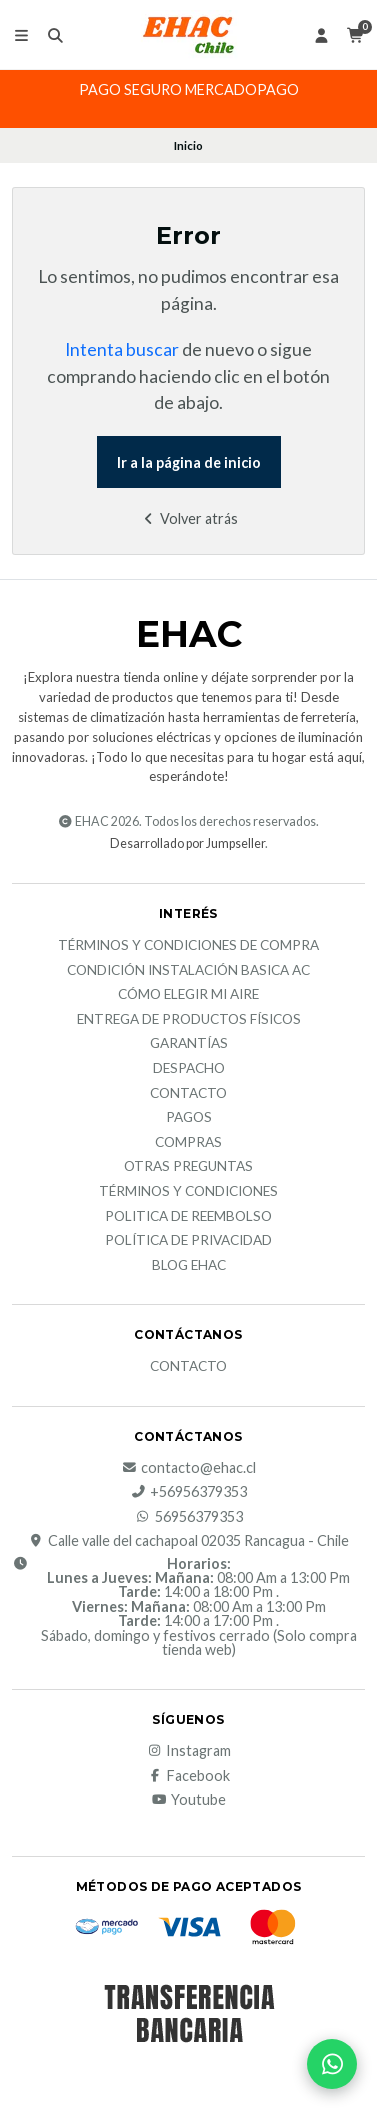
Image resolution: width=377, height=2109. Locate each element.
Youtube (188, 1800)
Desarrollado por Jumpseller (187, 843)
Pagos (189, 1118)
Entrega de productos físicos (189, 1020)
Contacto (188, 1094)
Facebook (188, 1776)
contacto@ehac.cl (188, 1468)
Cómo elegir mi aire (188, 995)
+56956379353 (188, 1492)
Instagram (188, 1751)
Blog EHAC (189, 1266)
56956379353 (189, 1517)
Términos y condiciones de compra (188, 946)
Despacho (189, 1069)
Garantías (189, 1044)
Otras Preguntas (188, 1167)
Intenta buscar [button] (122, 349)
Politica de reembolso (188, 1217)
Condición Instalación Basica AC (188, 971)
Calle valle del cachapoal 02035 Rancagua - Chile (188, 1541)
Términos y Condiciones (188, 1192)
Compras (188, 1143)
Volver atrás (188, 518)
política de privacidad (188, 1241)
